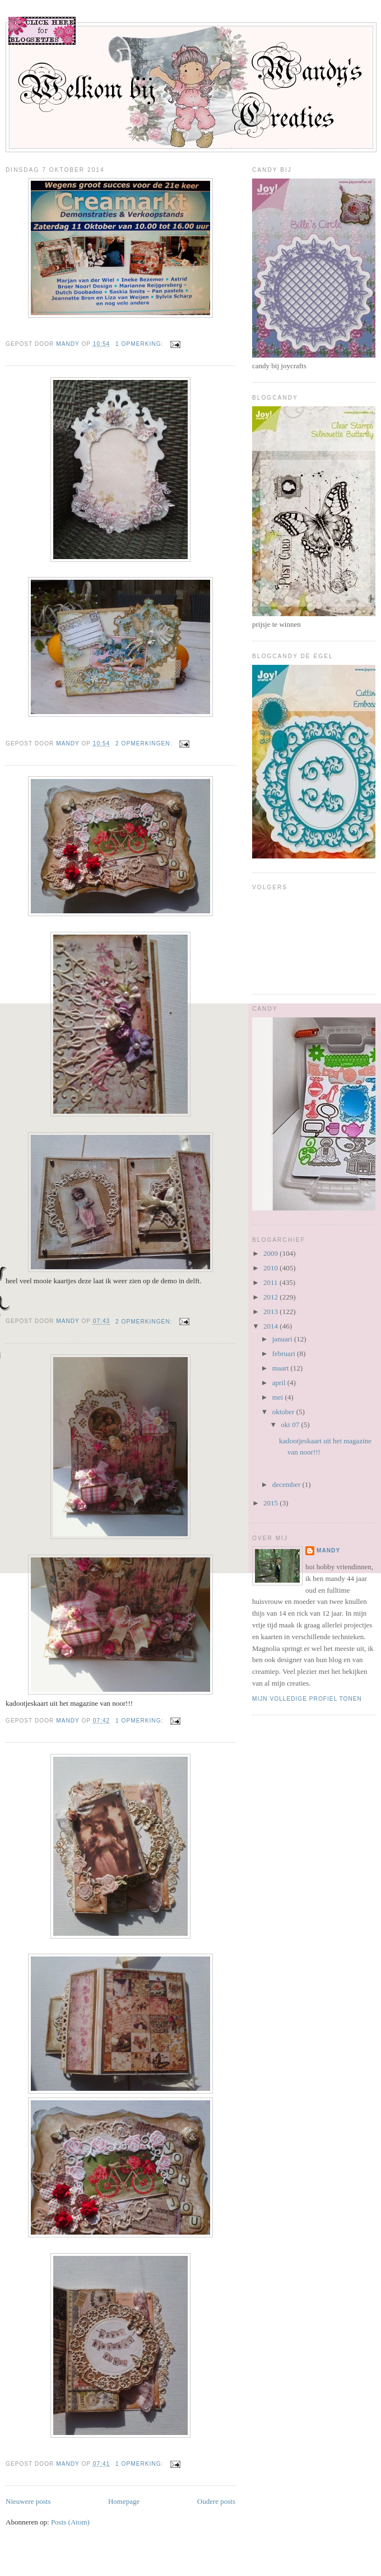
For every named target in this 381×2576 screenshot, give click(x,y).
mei (278, 1397)
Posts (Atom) (70, 2522)
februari (284, 1353)
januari (283, 1339)
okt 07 (291, 1424)
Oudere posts (216, 2501)
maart (281, 1368)
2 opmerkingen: (144, 743)
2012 (271, 1297)
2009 (271, 1253)
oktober (284, 1411)
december (287, 1484)
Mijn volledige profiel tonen (307, 1699)
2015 (271, 1503)
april (279, 1382)
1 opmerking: (140, 344)
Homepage (124, 2501)
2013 (271, 1311)
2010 (271, 1268)
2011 (271, 1282)
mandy (328, 1550)
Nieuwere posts (28, 2501)
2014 (271, 1326)
